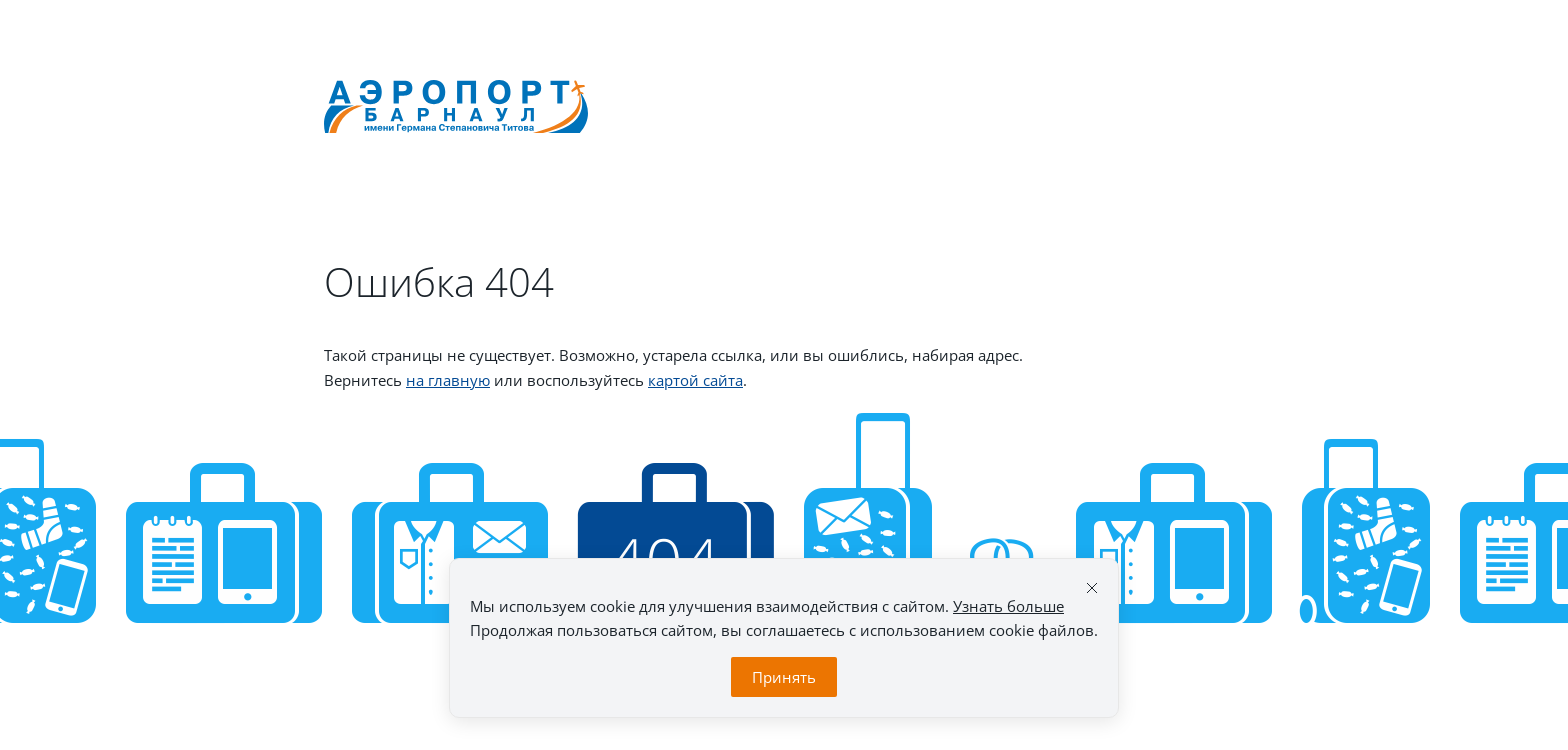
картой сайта (695, 380)
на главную (448, 380)
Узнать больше (1008, 606)
